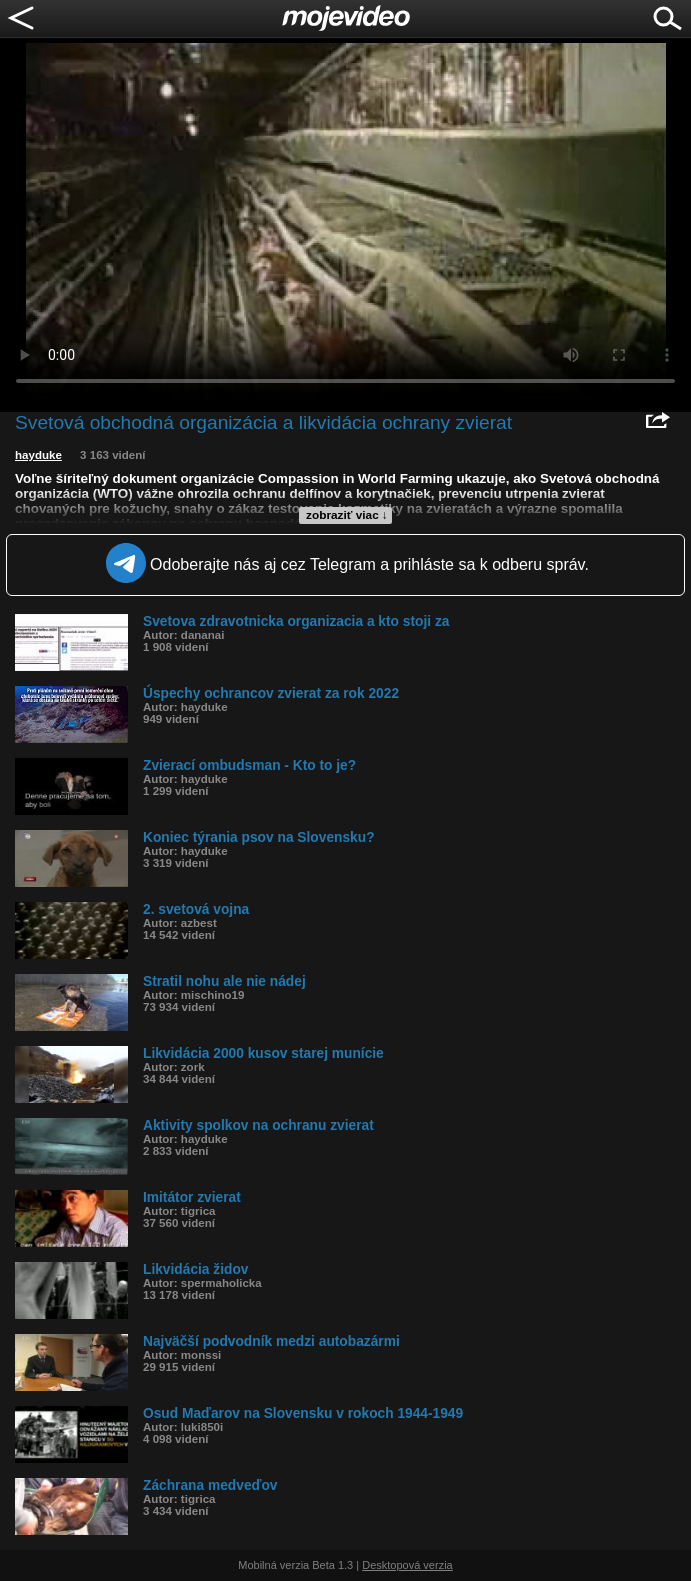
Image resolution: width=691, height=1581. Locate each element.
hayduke (38, 455)
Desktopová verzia (407, 1565)
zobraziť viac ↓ (347, 515)
